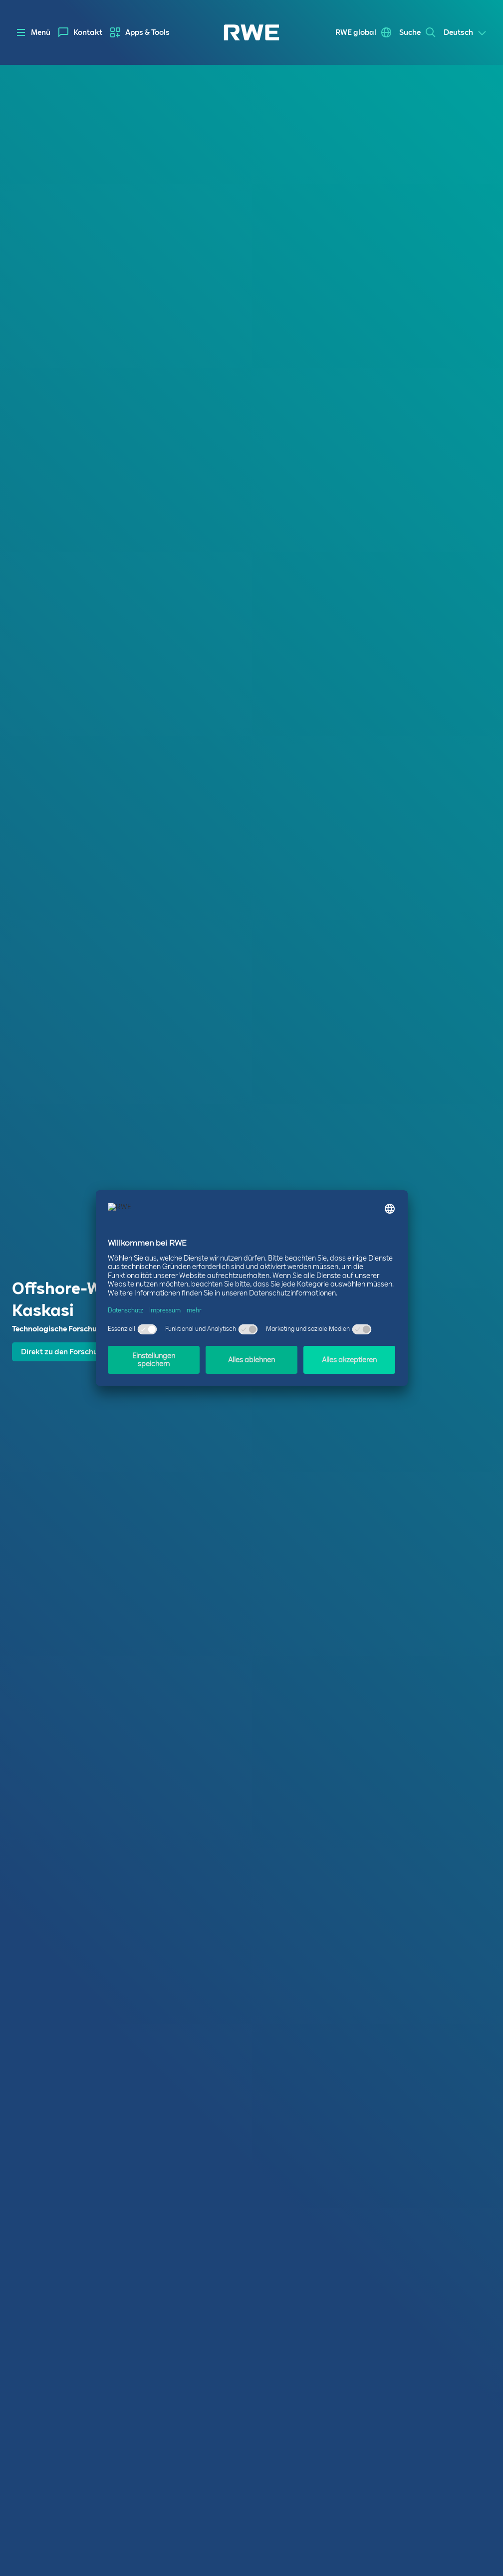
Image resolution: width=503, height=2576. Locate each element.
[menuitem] (80, 32)
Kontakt (87, 32)
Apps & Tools (147, 32)
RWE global (355, 32)
